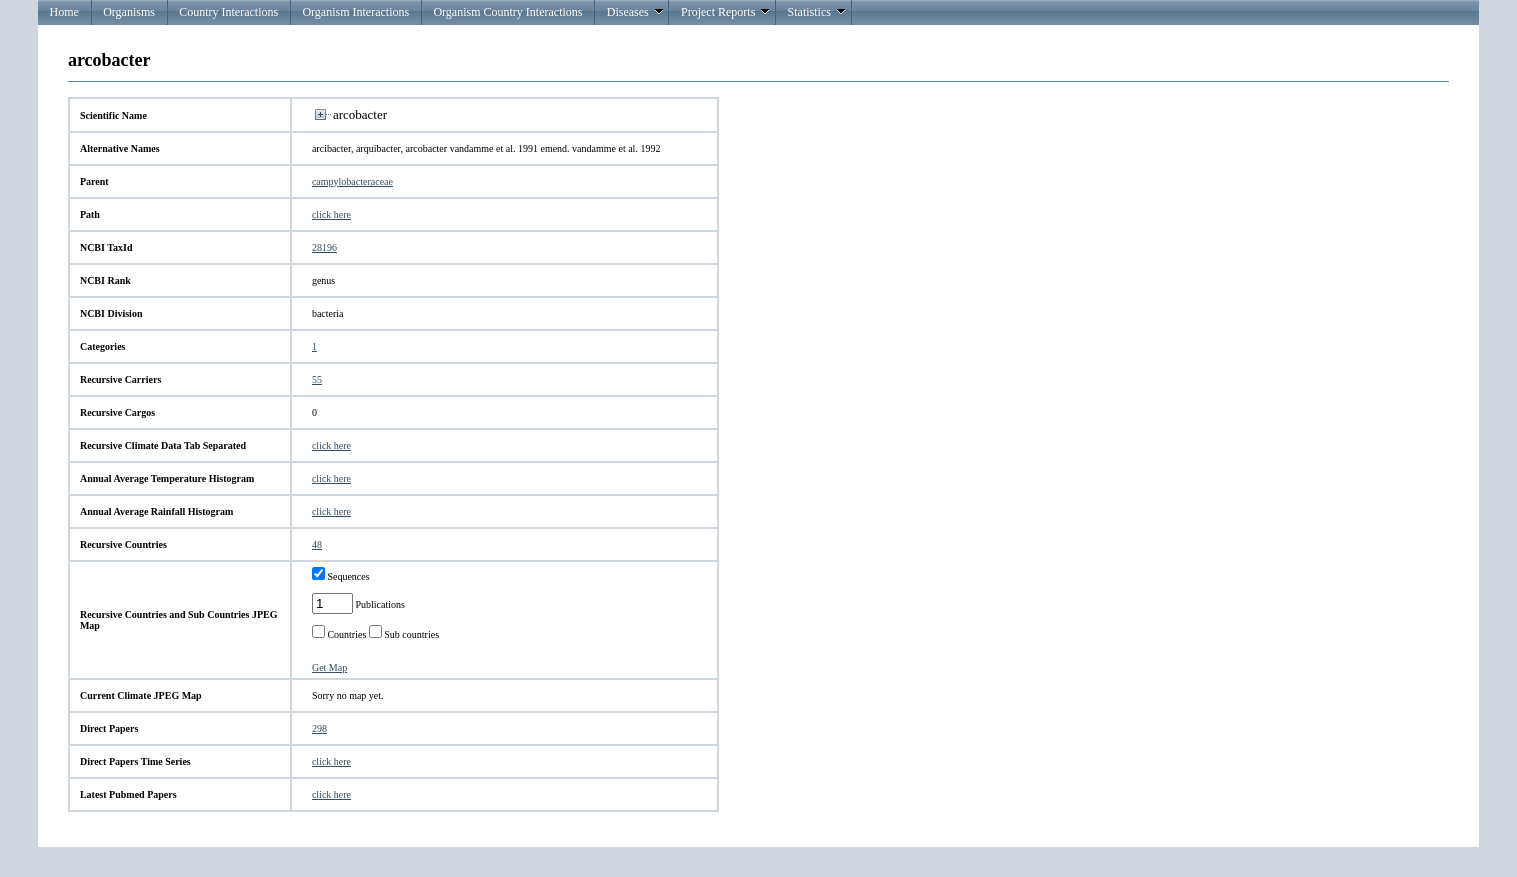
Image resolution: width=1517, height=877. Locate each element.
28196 (324, 247)
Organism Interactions (355, 12)
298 (319, 728)
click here (331, 214)
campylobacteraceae (352, 181)
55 (317, 379)
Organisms (129, 12)
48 (317, 544)
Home (64, 12)
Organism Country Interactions (507, 12)
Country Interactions (228, 12)
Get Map (329, 667)
